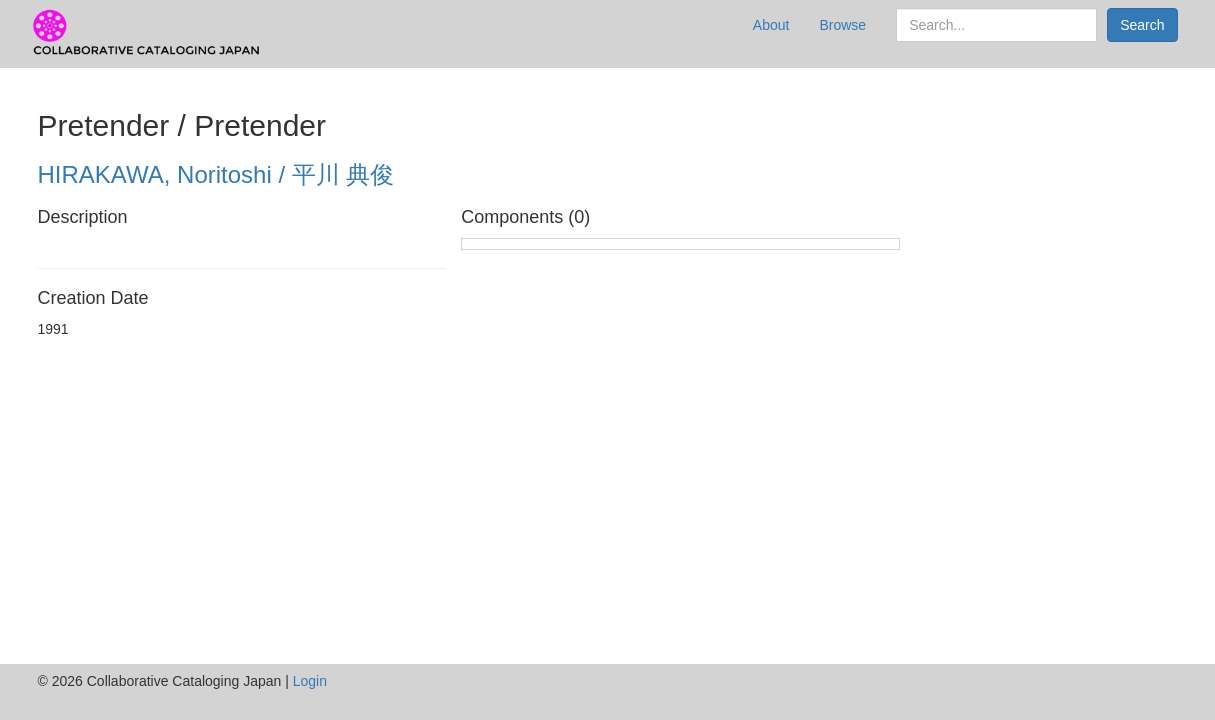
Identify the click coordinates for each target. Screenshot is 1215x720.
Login (310, 681)
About (771, 25)
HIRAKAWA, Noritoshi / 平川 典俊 (216, 174)
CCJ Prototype (148, 33)
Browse (842, 25)
